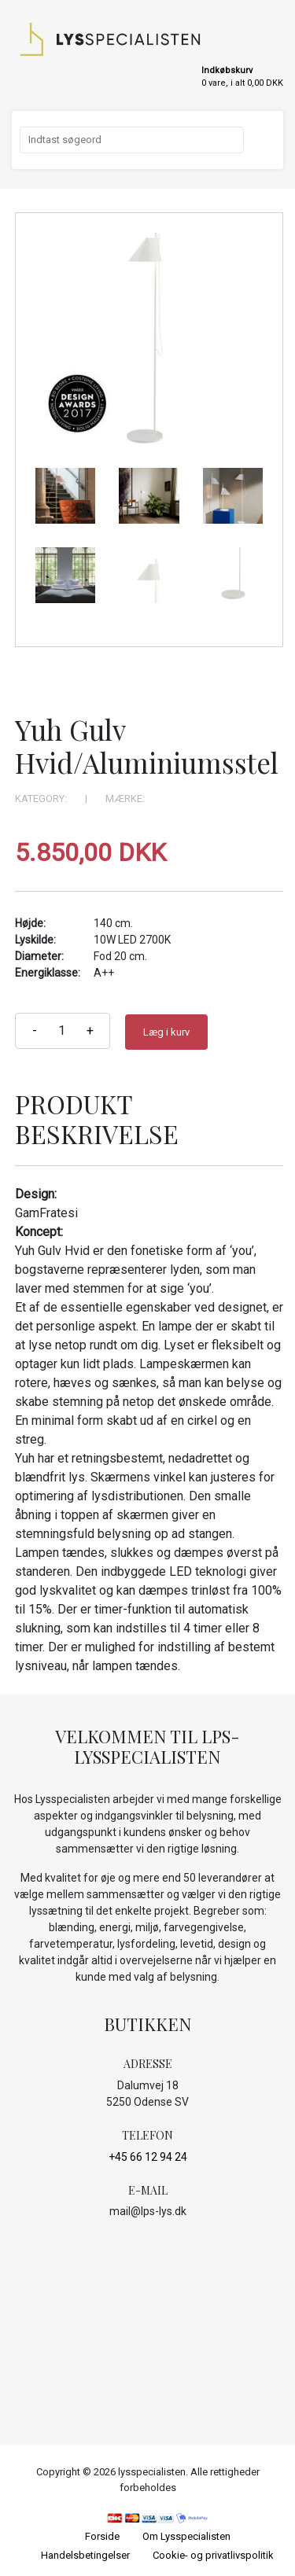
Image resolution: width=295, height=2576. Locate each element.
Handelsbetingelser (85, 2555)
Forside (102, 2536)
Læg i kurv (166, 1032)
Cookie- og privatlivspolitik (213, 2555)
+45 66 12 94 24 (148, 2157)
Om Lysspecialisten (186, 2536)
